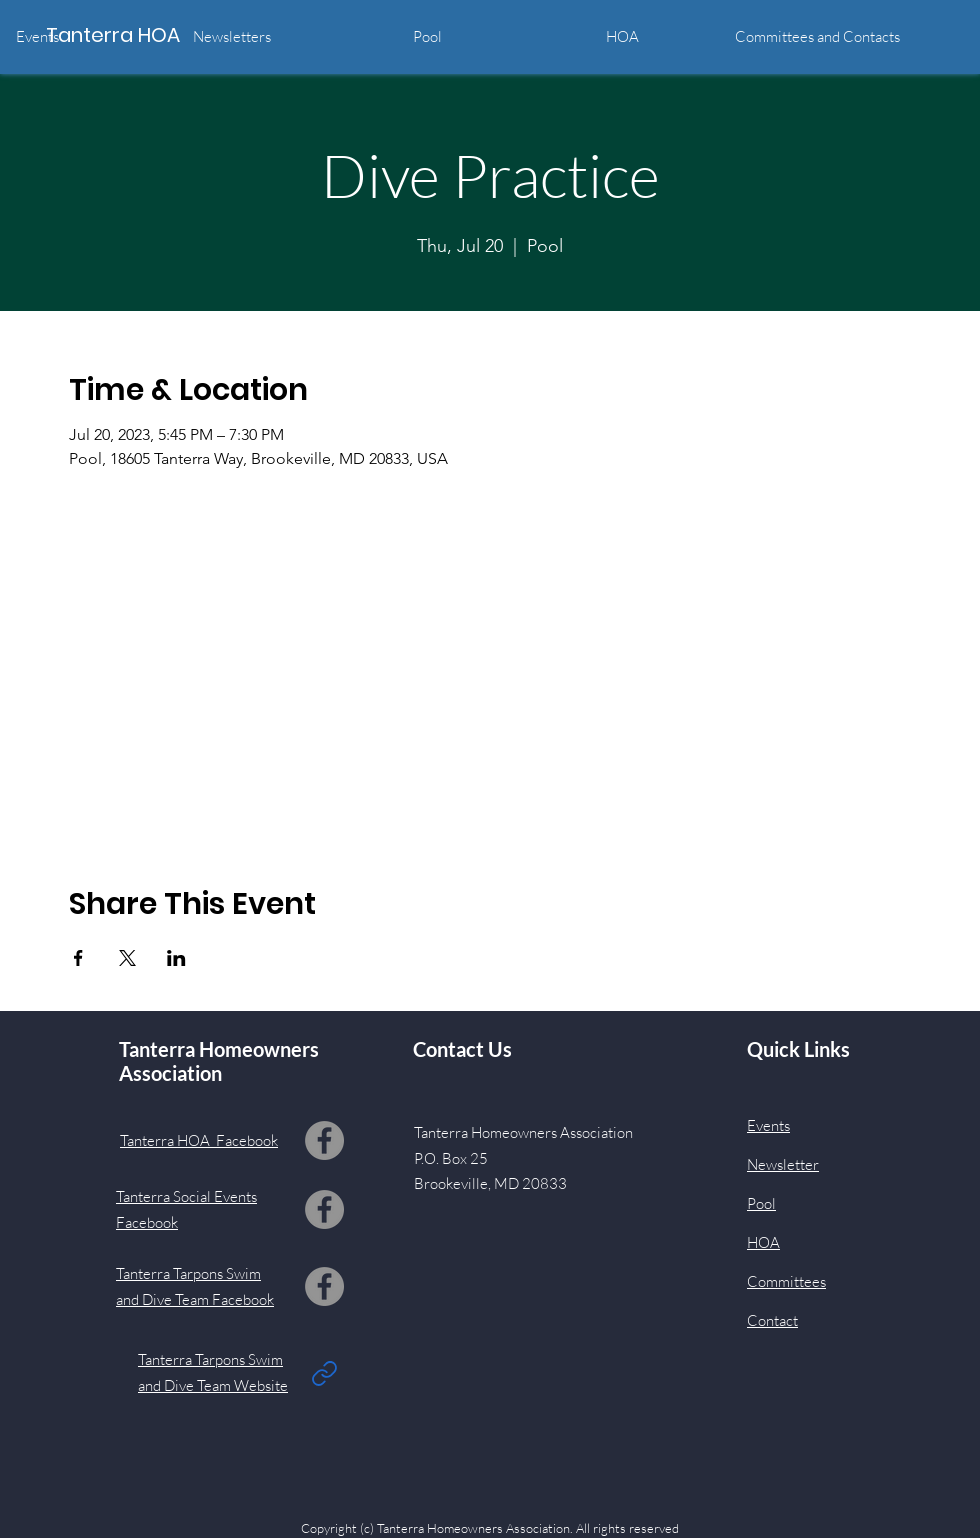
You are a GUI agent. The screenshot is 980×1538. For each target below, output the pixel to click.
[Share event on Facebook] (78, 958)
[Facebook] (324, 1140)
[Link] (324, 1373)
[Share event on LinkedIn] (176, 958)
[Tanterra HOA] (136, 34)
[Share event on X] (127, 958)
